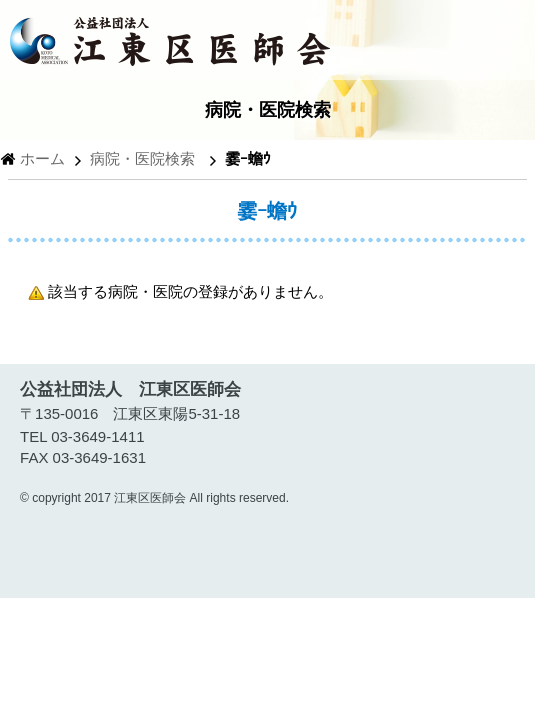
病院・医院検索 (142, 158)
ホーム (42, 158)
